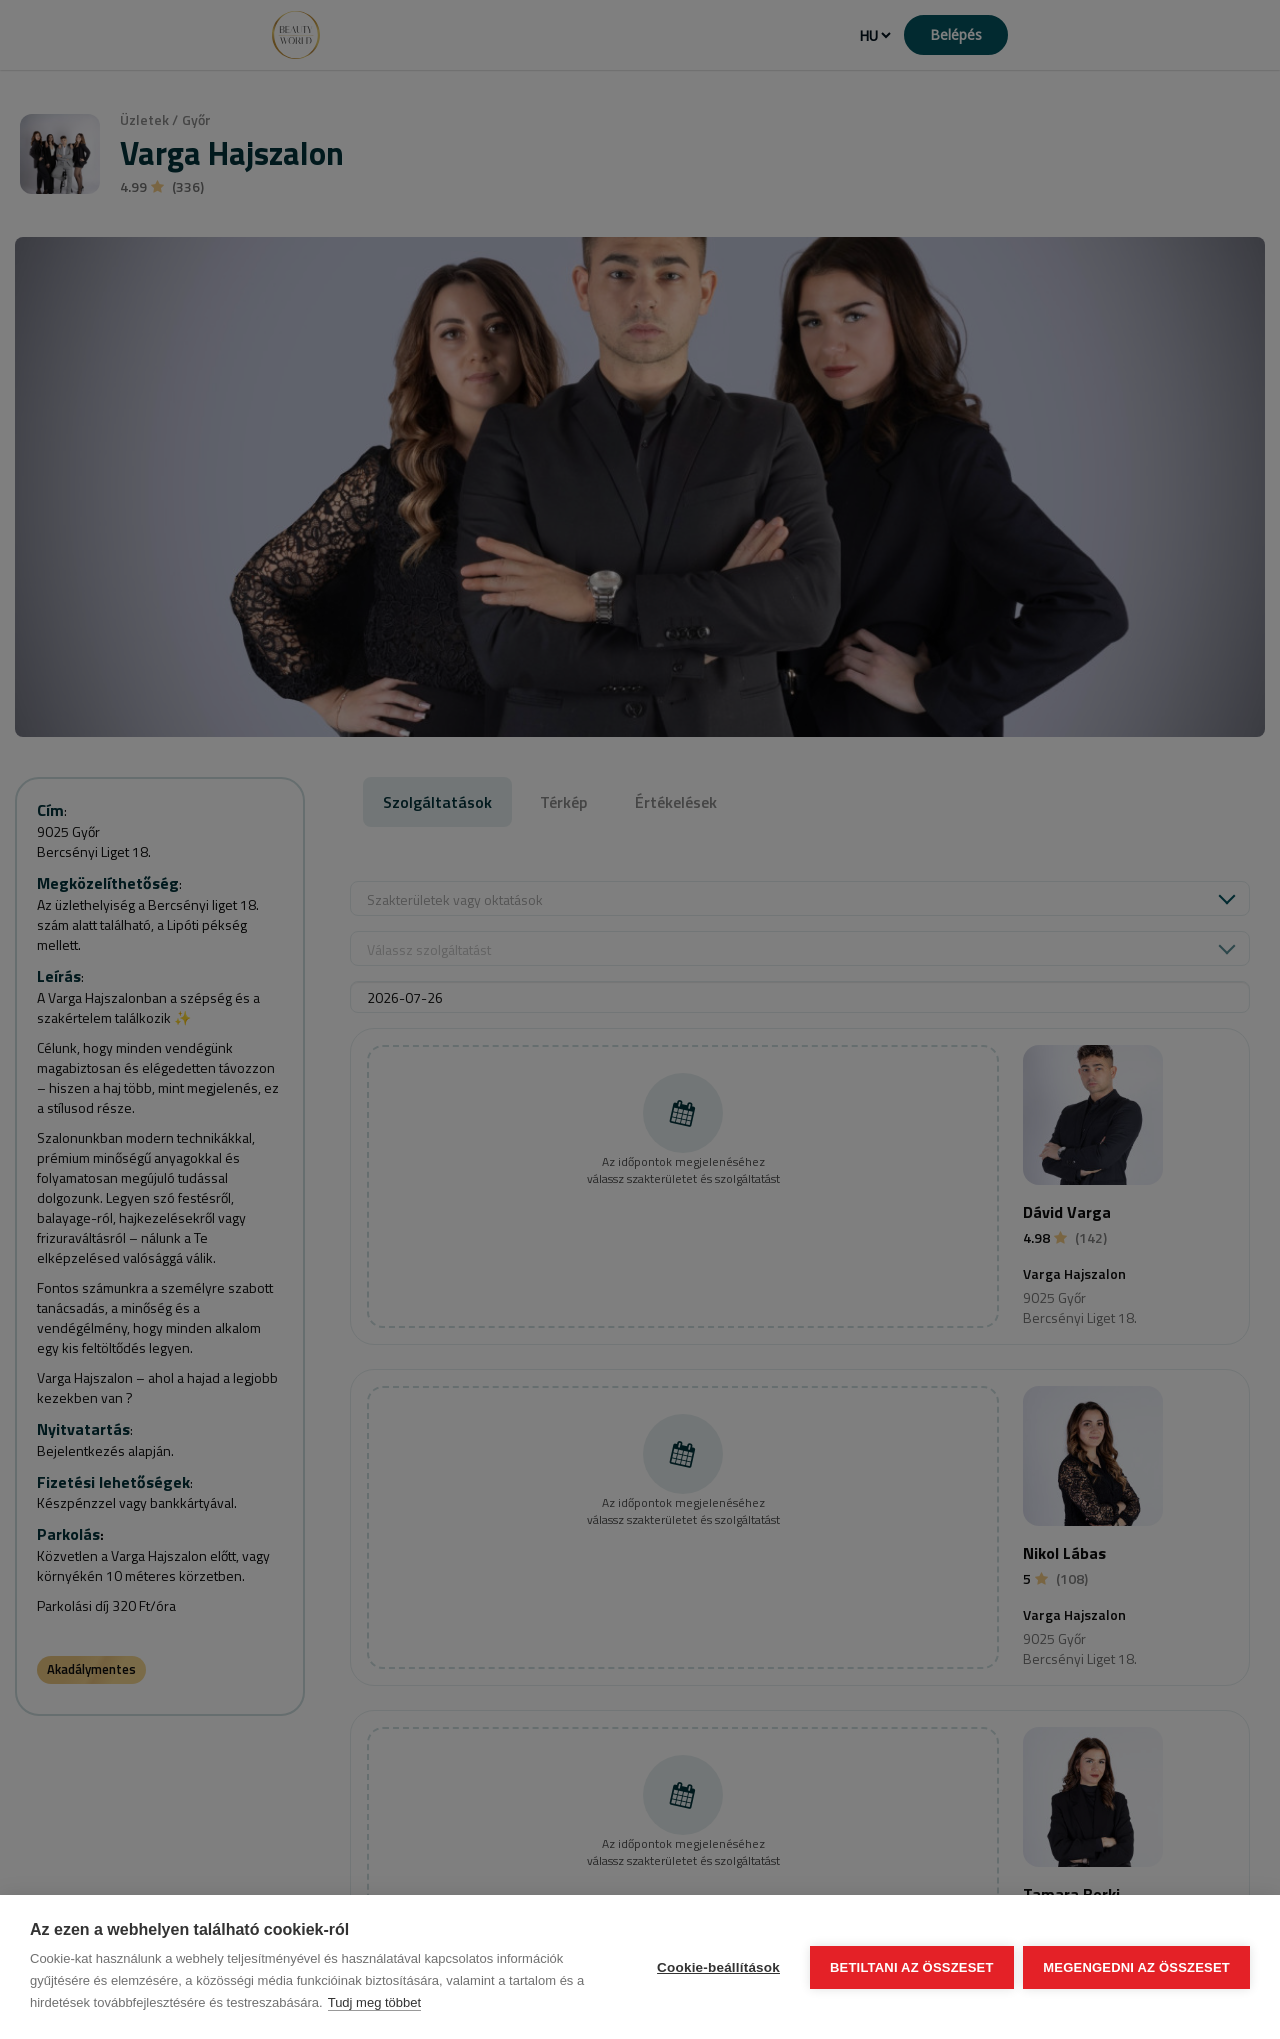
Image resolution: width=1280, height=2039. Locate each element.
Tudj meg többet (374, 2002)
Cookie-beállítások (718, 1967)
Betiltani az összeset (912, 1967)
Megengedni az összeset (1136, 1967)
